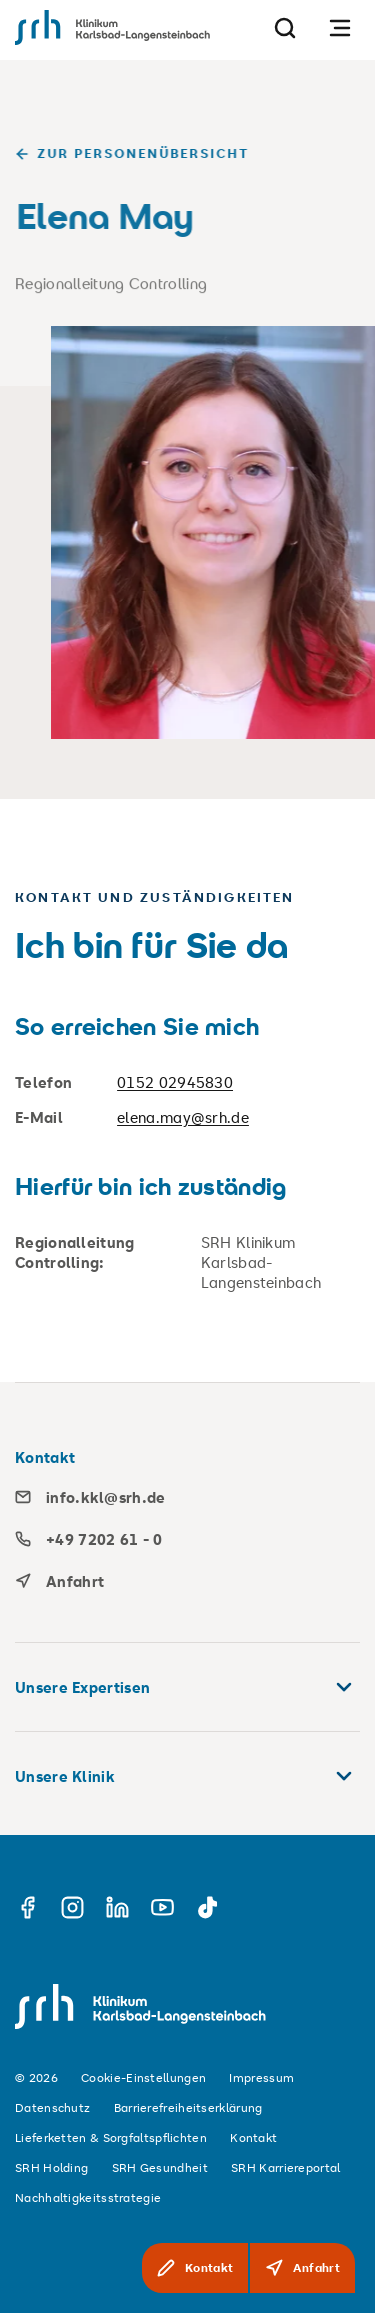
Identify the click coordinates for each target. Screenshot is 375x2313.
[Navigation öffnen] (340, 27)
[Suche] (285, 27)
